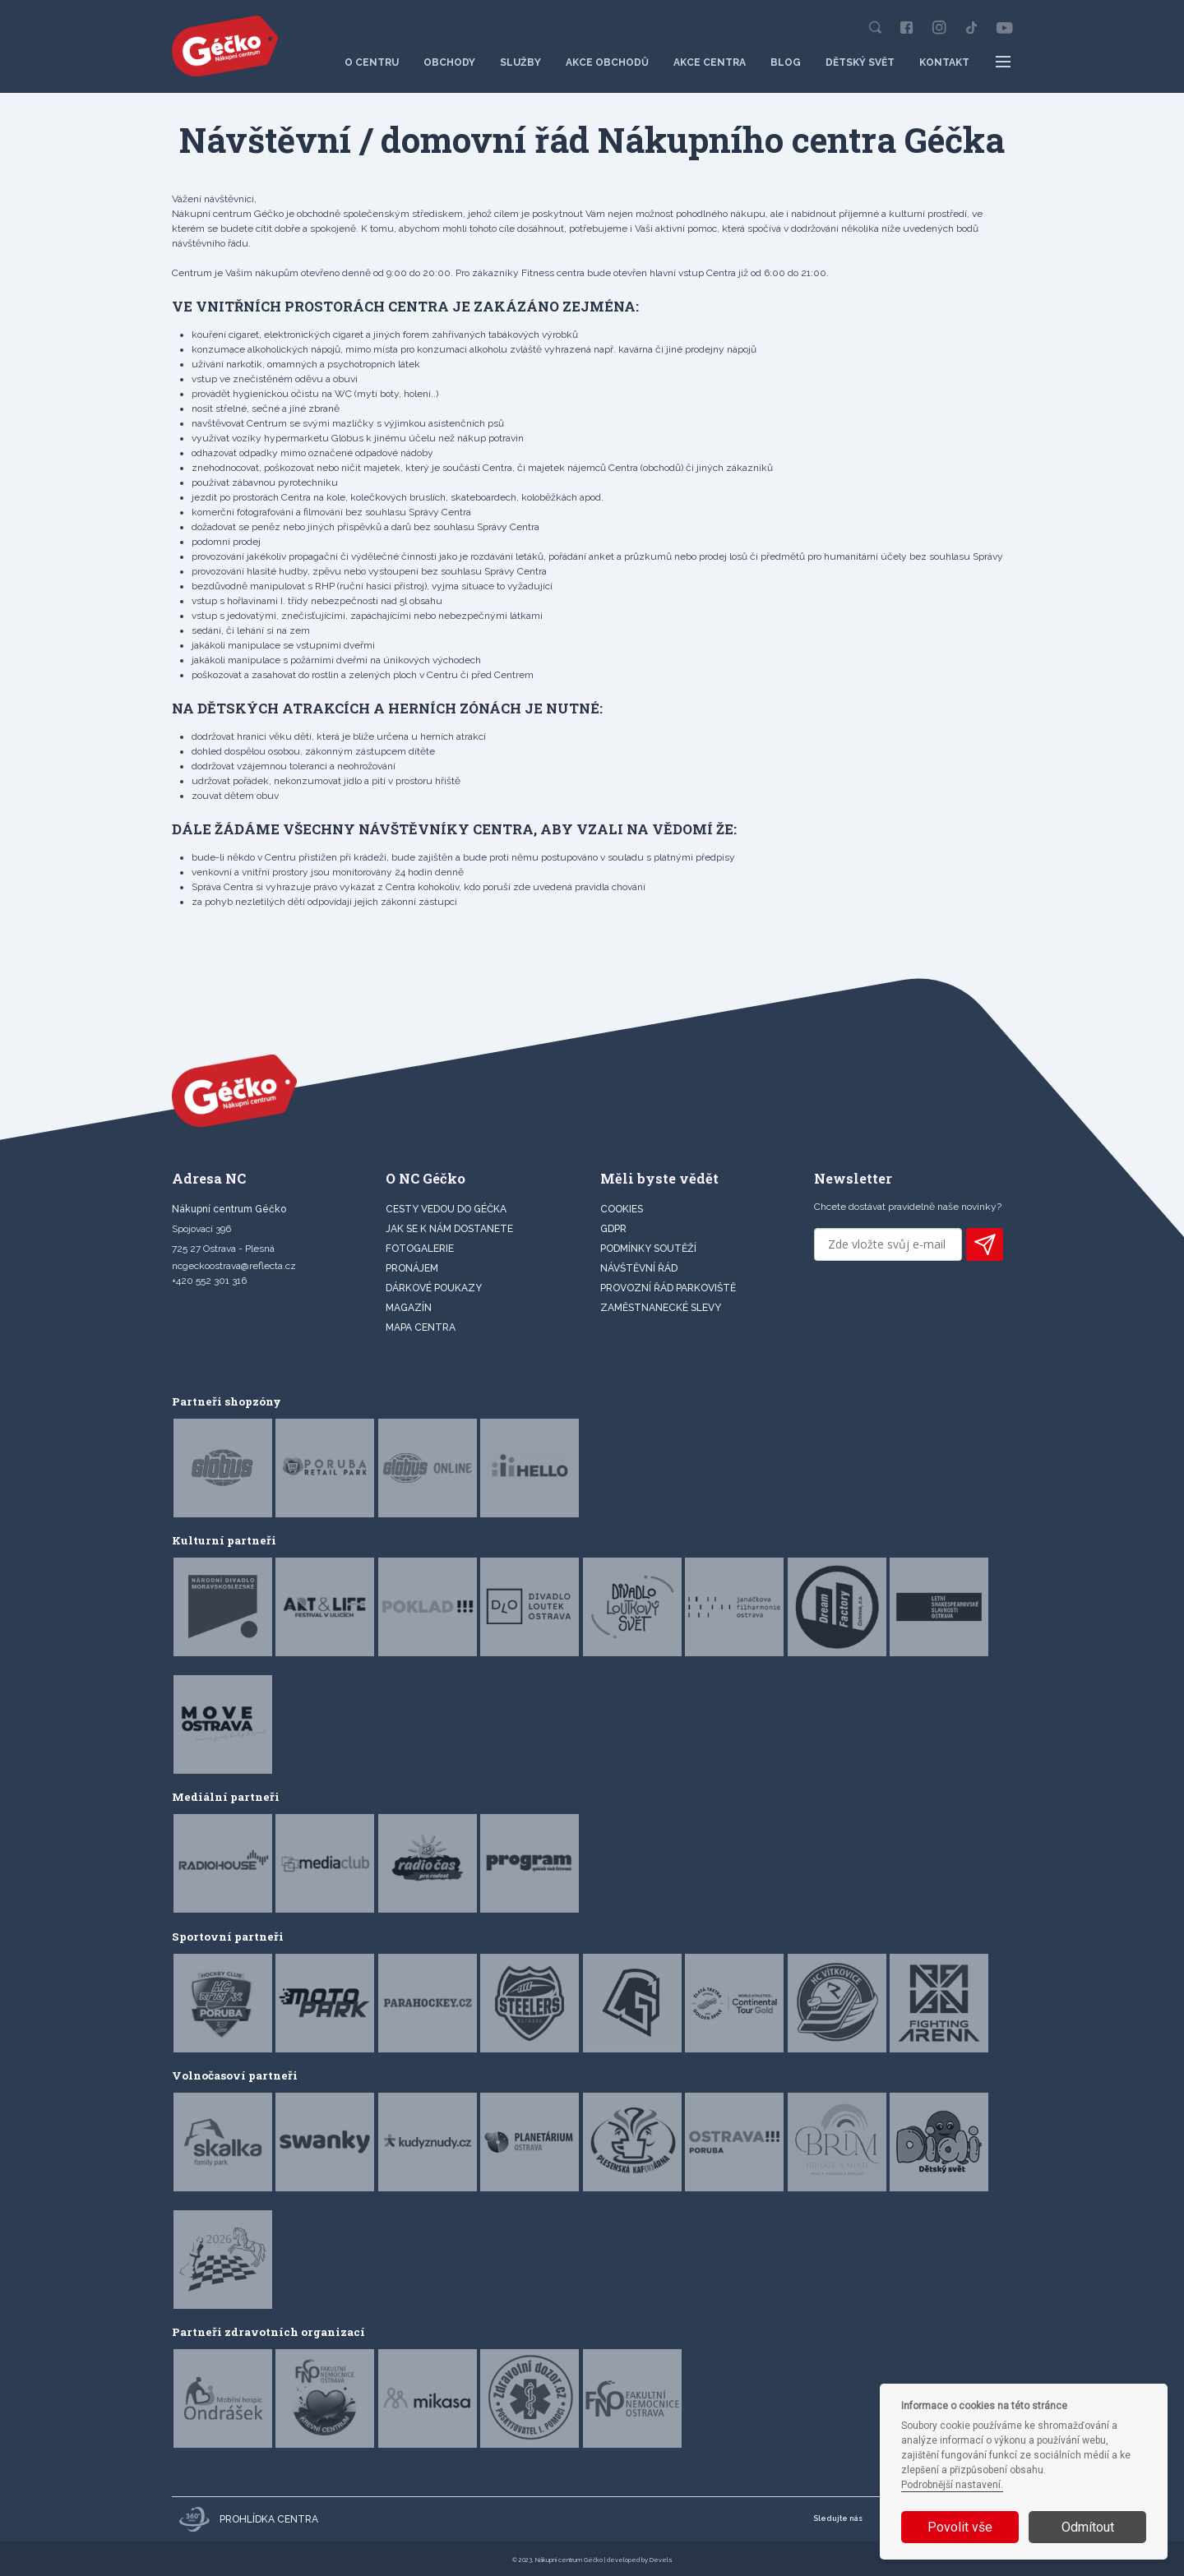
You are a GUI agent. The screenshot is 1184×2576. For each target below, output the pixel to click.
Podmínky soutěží (648, 1248)
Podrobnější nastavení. (952, 2485)
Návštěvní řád (639, 1268)
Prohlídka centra (248, 2519)
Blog (785, 62)
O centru (372, 62)
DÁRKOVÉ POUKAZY (434, 1288)
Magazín (409, 1307)
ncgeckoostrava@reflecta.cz (234, 1266)
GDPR (613, 1229)
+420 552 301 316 (209, 1280)
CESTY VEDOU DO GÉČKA (446, 1209)
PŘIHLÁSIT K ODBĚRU (984, 1244)
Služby (520, 62)
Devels (661, 2560)
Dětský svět (860, 62)
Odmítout (1087, 2527)
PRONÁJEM (412, 1268)
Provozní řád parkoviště (668, 1288)
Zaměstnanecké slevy (660, 1307)
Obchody (449, 62)
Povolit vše (959, 2527)
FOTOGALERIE (420, 1248)
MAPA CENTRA (421, 1327)
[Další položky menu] (1003, 62)
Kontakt (944, 62)
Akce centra (709, 62)
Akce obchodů (607, 62)
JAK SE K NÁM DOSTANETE (449, 1229)
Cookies (621, 1209)
